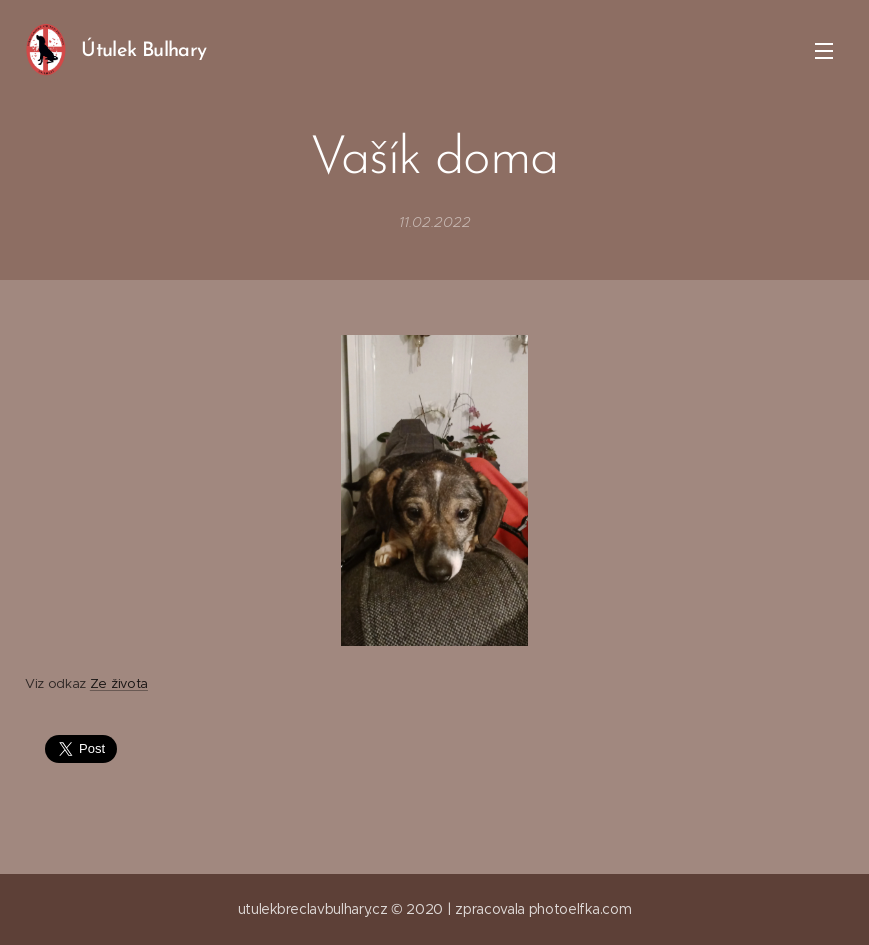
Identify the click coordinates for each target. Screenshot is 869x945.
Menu (824, 51)
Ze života (119, 683)
